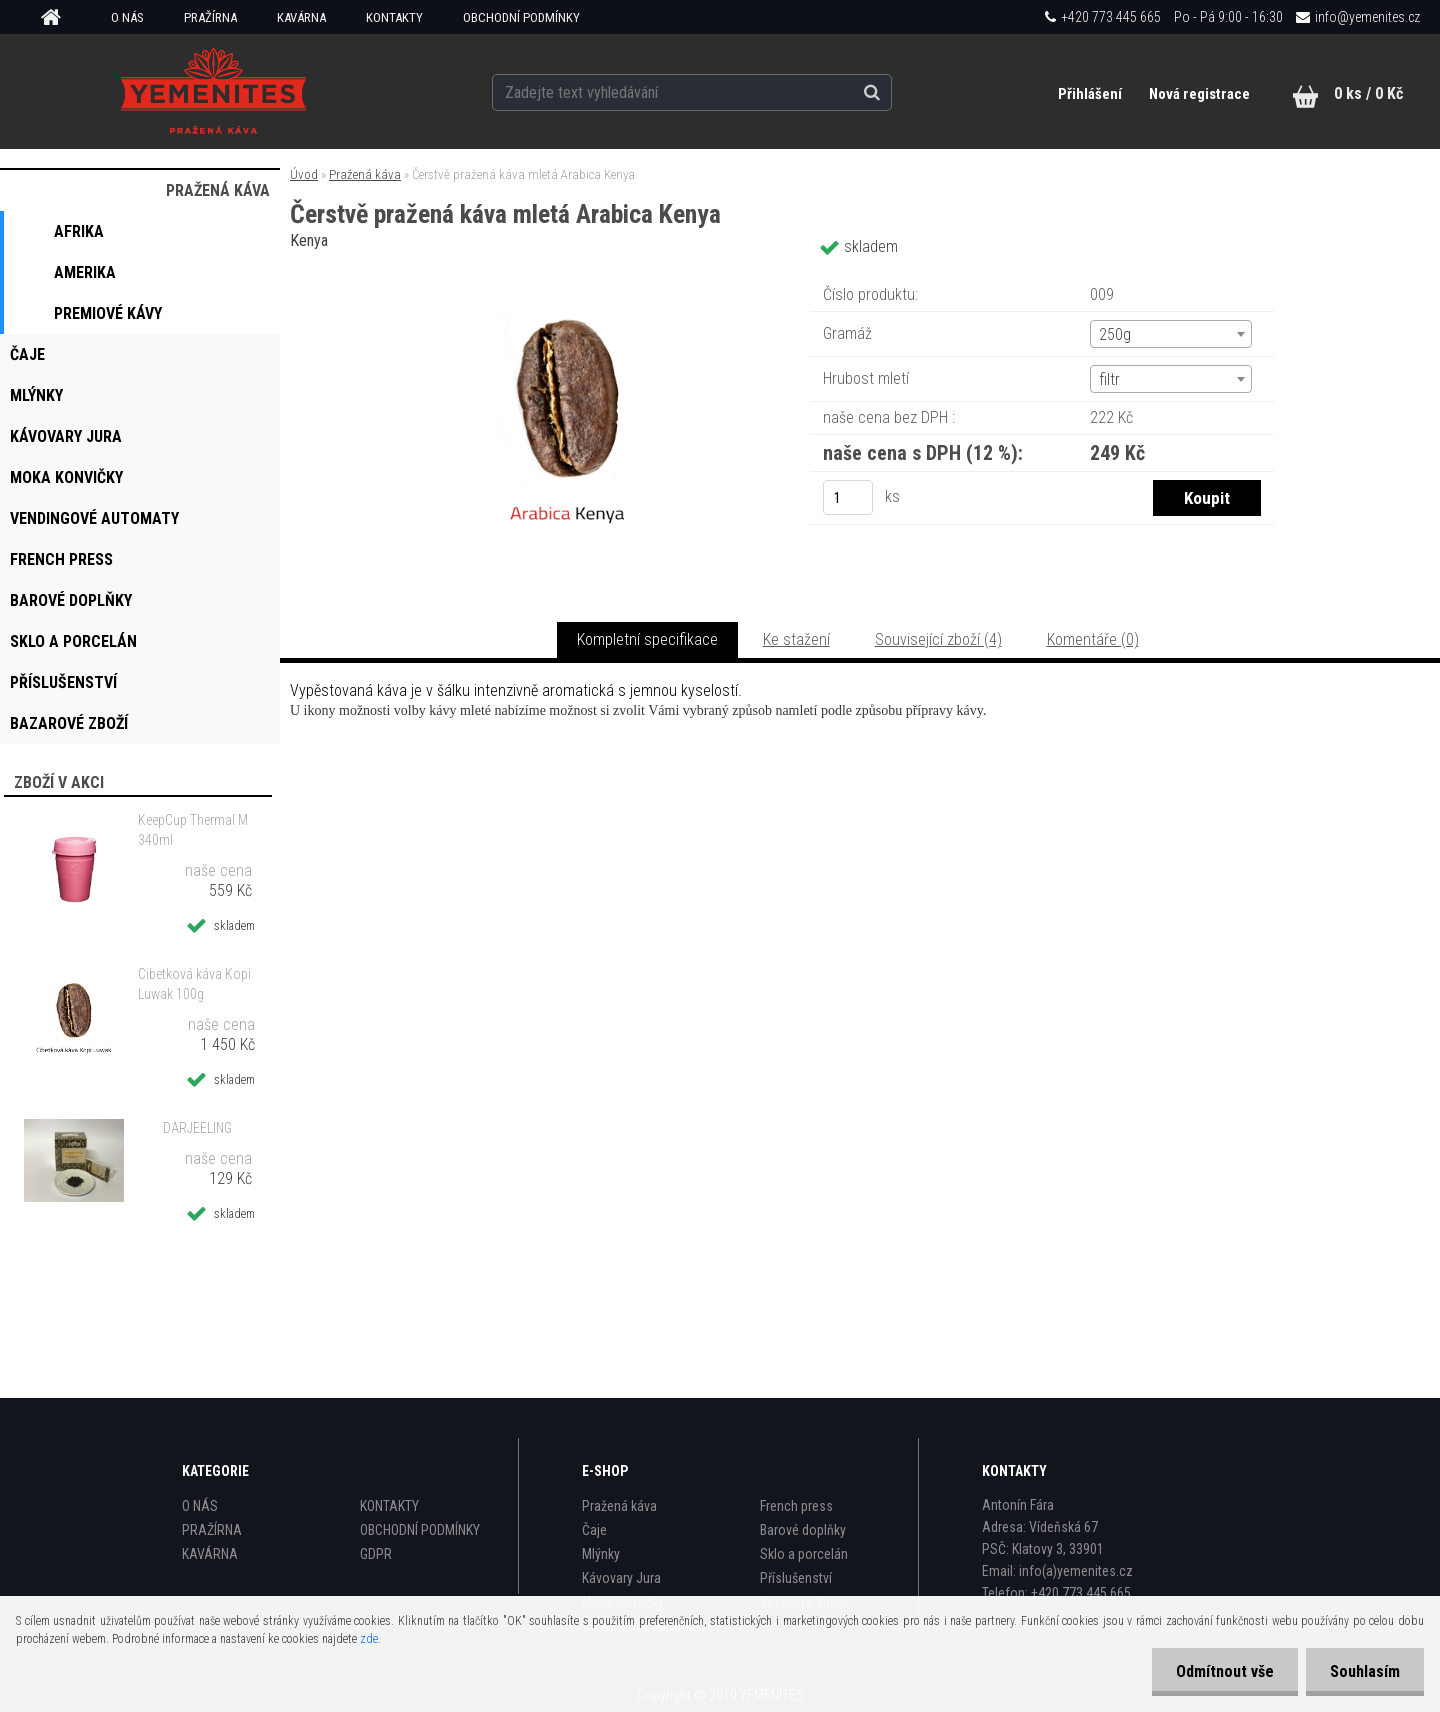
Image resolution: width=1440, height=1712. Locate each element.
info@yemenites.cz (1367, 17)
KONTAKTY (394, 17)
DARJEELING (197, 1128)
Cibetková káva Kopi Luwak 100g (194, 984)
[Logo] (213, 91)
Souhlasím (1364, 1671)
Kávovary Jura (621, 1578)
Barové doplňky (803, 1530)
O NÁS (127, 17)
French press (796, 1506)
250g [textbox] (1115, 334)
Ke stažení (796, 639)
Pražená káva (365, 174)
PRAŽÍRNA (210, 17)
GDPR (376, 1554)
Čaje (594, 1530)
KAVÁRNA (301, 17)
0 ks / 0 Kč (1368, 93)
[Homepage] (58, 18)
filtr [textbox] (1109, 379)
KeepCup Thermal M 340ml (193, 830)
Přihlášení (1090, 94)
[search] (893, 92)
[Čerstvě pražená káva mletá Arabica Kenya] (568, 274)
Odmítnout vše (1222, 1671)
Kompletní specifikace (647, 639)
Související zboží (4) (938, 639)
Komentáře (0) (1093, 639)
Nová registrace (1199, 94)
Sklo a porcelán (804, 1554)
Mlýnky (601, 1554)
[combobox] (1171, 334)
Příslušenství (796, 1578)
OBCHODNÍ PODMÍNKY (521, 17)
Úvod (304, 174)
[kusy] (848, 497)
